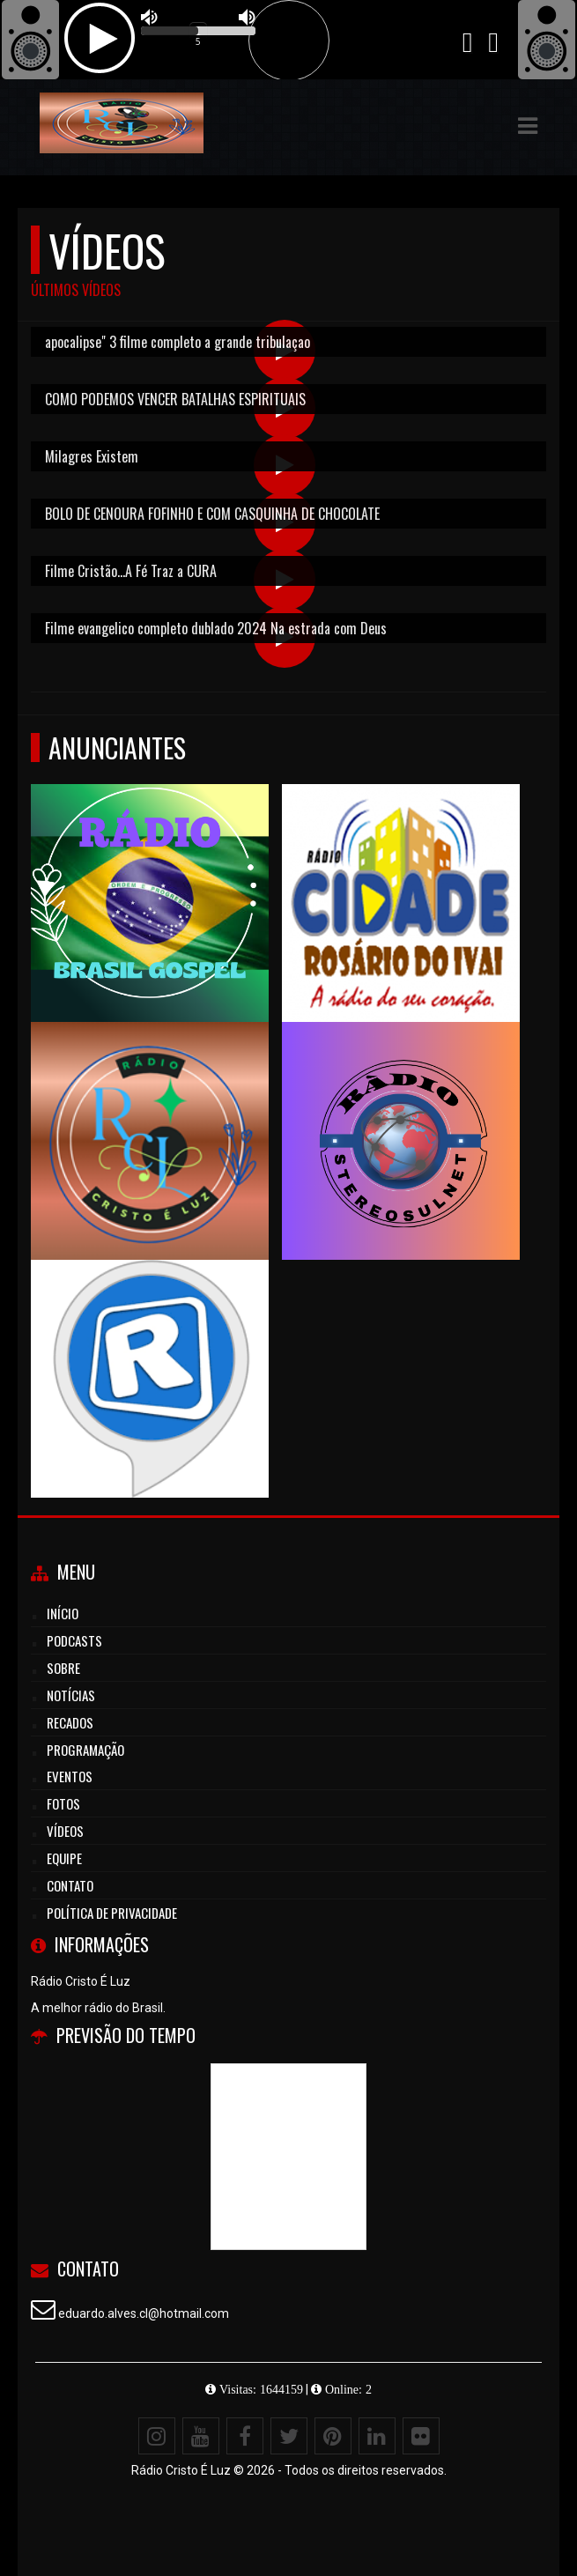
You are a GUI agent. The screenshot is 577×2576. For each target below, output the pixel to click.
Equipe (64, 1858)
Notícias (71, 1695)
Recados (70, 1722)
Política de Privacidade (112, 1912)
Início (62, 1613)
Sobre (63, 1667)
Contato (70, 1885)
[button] (527, 126)
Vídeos (65, 1830)
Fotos (63, 1803)
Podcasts (74, 1640)
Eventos (69, 1776)
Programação (85, 1749)
